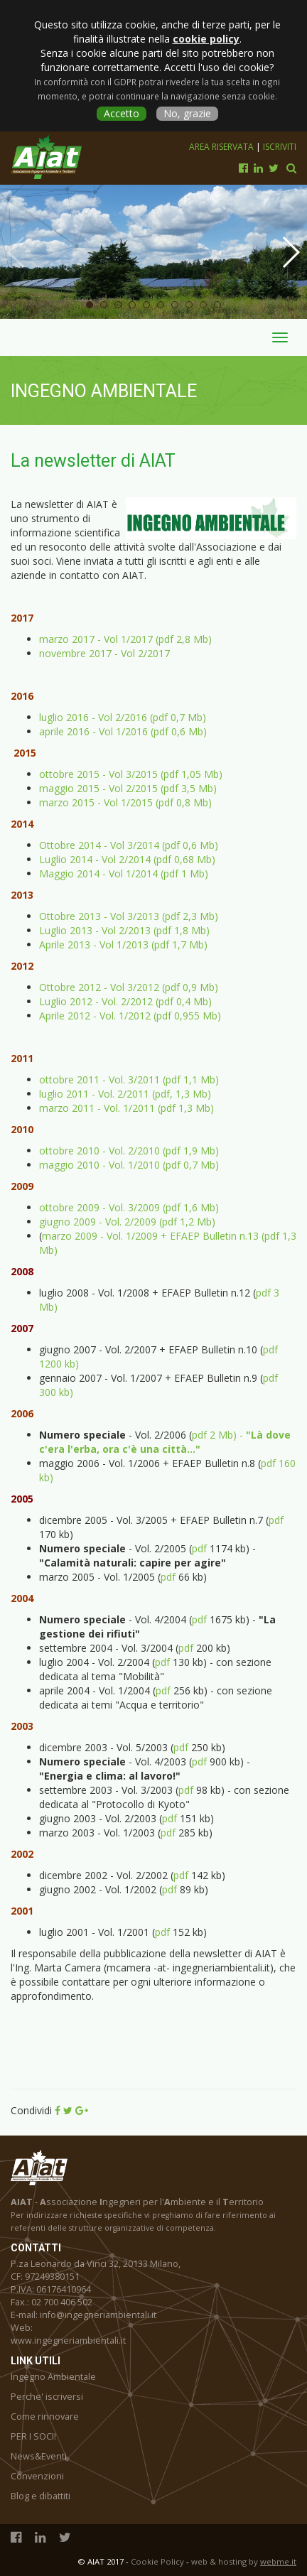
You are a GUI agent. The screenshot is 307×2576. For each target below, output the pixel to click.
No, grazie (187, 113)
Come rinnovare (45, 2416)
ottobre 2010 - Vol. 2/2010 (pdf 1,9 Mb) (129, 1150)
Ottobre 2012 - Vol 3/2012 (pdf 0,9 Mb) (128, 987)
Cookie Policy (157, 2561)
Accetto (121, 113)
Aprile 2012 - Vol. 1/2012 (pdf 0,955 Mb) (130, 1015)
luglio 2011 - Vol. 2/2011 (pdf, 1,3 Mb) (125, 1093)
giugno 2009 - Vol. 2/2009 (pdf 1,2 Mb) (127, 1221)
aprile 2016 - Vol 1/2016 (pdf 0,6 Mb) (123, 731)
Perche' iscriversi (47, 2397)
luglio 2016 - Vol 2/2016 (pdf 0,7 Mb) (122, 717)
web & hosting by (243, 2561)
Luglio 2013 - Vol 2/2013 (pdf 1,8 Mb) (124, 930)
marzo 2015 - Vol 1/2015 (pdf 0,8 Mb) (125, 802)
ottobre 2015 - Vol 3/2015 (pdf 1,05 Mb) (130, 774)
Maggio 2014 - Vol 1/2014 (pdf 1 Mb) (123, 873)
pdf (276, 1520)
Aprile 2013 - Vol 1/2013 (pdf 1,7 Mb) (123, 944)
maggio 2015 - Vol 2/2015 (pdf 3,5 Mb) (128, 788)
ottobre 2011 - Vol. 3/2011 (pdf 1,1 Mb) (130, 1079)
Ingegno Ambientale (53, 2377)
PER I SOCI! (33, 2436)
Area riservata (222, 147)
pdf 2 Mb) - (165, 1442)
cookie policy (206, 38)
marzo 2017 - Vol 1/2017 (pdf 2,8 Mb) (125, 639)
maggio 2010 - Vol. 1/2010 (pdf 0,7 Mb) (129, 1164)
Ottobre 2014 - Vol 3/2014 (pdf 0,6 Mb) (128, 845)
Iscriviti (279, 147)
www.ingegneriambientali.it (68, 2340)
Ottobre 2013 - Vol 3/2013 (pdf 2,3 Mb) (128, 916)
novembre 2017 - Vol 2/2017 (104, 653)
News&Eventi (39, 2456)
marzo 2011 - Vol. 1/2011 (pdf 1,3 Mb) (126, 1108)
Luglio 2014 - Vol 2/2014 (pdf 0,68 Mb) (127, 859)
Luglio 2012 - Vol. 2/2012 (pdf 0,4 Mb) (125, 1001)
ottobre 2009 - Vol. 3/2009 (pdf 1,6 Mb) (129, 1207)
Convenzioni (37, 2476)
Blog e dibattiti (40, 2496)
